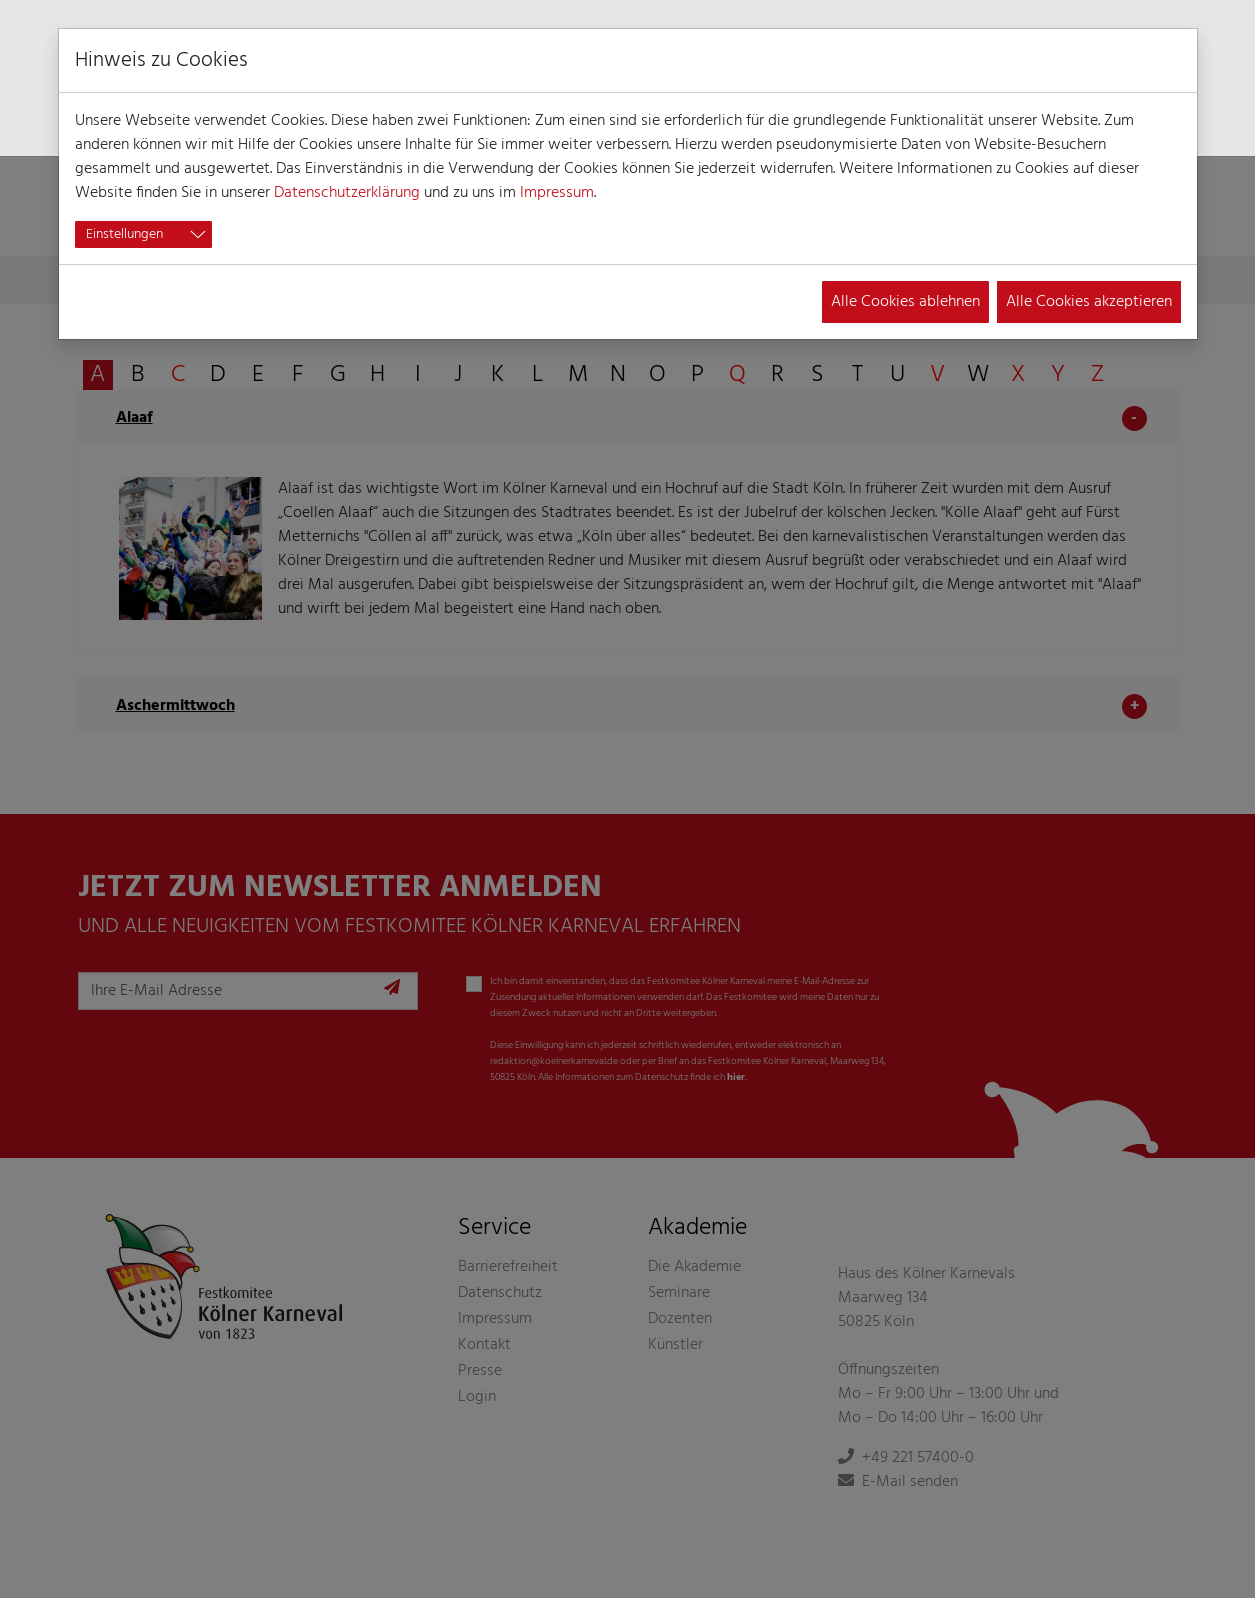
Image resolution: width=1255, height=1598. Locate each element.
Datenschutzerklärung (347, 193)
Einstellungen (124, 234)
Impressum (557, 193)
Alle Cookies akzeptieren (1089, 302)
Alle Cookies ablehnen (905, 302)
